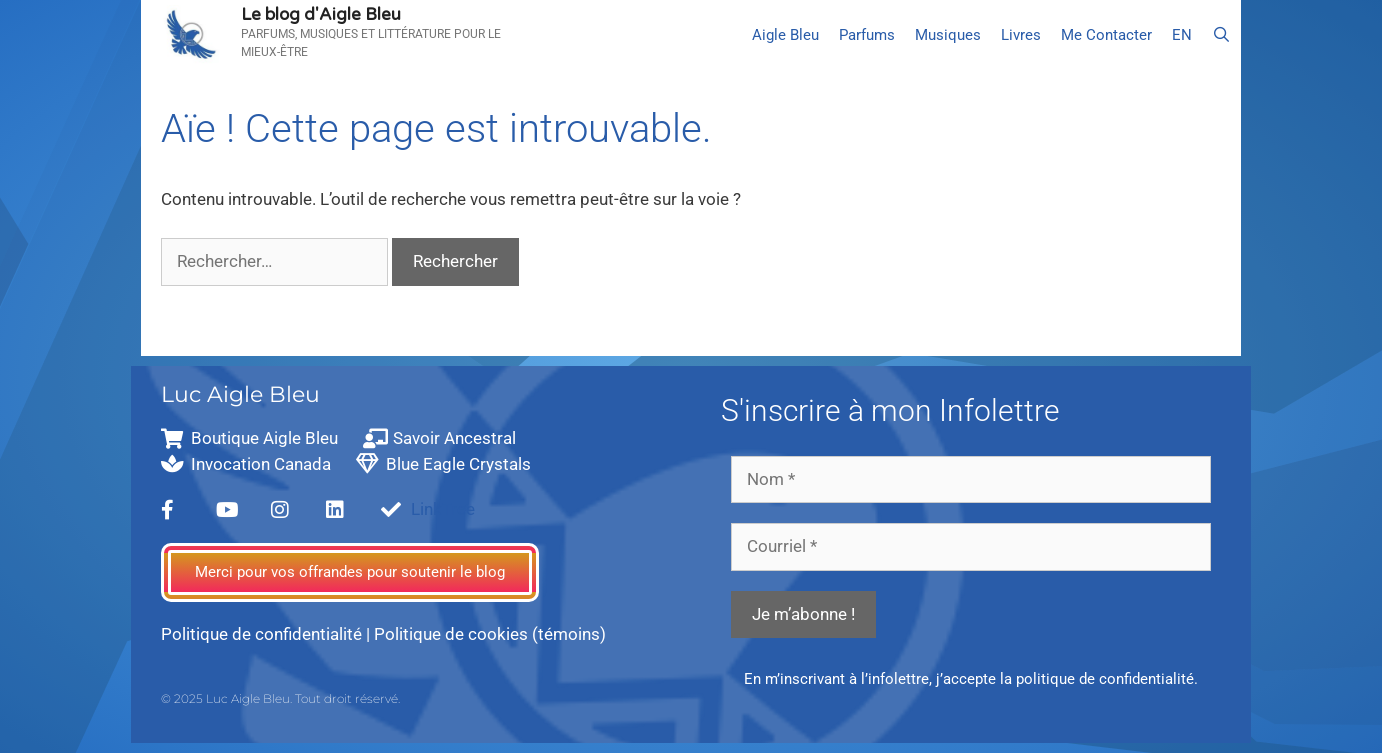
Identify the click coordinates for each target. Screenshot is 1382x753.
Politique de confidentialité (261, 634)
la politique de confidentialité (1097, 679)
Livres (1021, 35)
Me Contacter (1106, 35)
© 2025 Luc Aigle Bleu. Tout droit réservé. (280, 698)
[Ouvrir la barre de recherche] (1221, 35)
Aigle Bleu (785, 35)
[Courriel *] (971, 547)
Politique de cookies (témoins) (490, 634)
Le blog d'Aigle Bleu (321, 14)
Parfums (867, 35)
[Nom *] (971, 480)
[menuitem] (1182, 35)
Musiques (948, 35)
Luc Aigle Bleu (240, 394)
